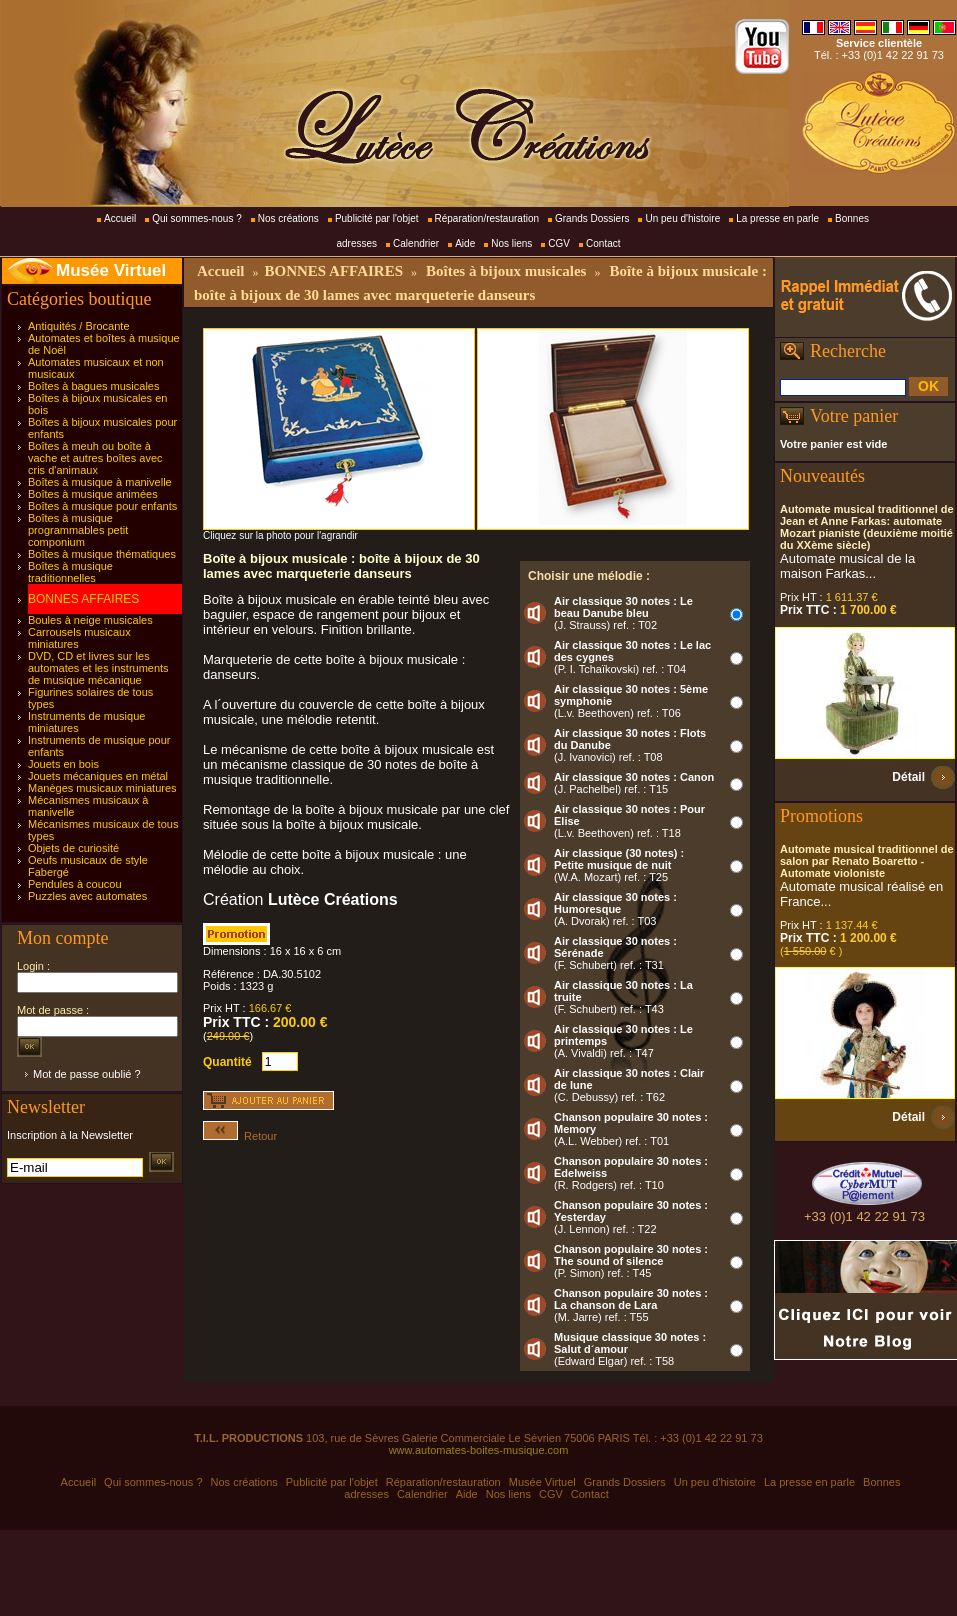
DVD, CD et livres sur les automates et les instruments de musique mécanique (98, 668)
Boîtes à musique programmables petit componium (78, 530)
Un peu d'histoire (682, 218)
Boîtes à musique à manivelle (100, 482)
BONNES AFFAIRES (83, 599)
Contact (603, 243)
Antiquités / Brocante (79, 326)
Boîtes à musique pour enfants (102, 506)
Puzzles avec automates (87, 896)
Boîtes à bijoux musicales (506, 271)
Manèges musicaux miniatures (102, 788)
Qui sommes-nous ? (196, 218)
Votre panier (854, 416)
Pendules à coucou (75, 884)
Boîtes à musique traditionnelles (70, 572)
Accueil (120, 218)
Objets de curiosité (73, 848)
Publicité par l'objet (377, 218)
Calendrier (416, 243)
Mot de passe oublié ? (87, 1074)
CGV (559, 243)
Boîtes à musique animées (93, 494)
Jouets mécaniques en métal (98, 776)
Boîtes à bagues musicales (93, 386)
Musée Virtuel (111, 270)
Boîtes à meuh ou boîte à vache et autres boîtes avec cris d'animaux (95, 458)
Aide (465, 243)
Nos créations (288, 218)
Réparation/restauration (487, 218)
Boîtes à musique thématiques (102, 554)
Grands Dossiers (592, 218)
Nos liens (511, 243)
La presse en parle (777, 218)
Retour (240, 1136)
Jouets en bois (63, 764)
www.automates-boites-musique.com (479, 1450)
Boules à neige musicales (90, 620)
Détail (908, 777)
